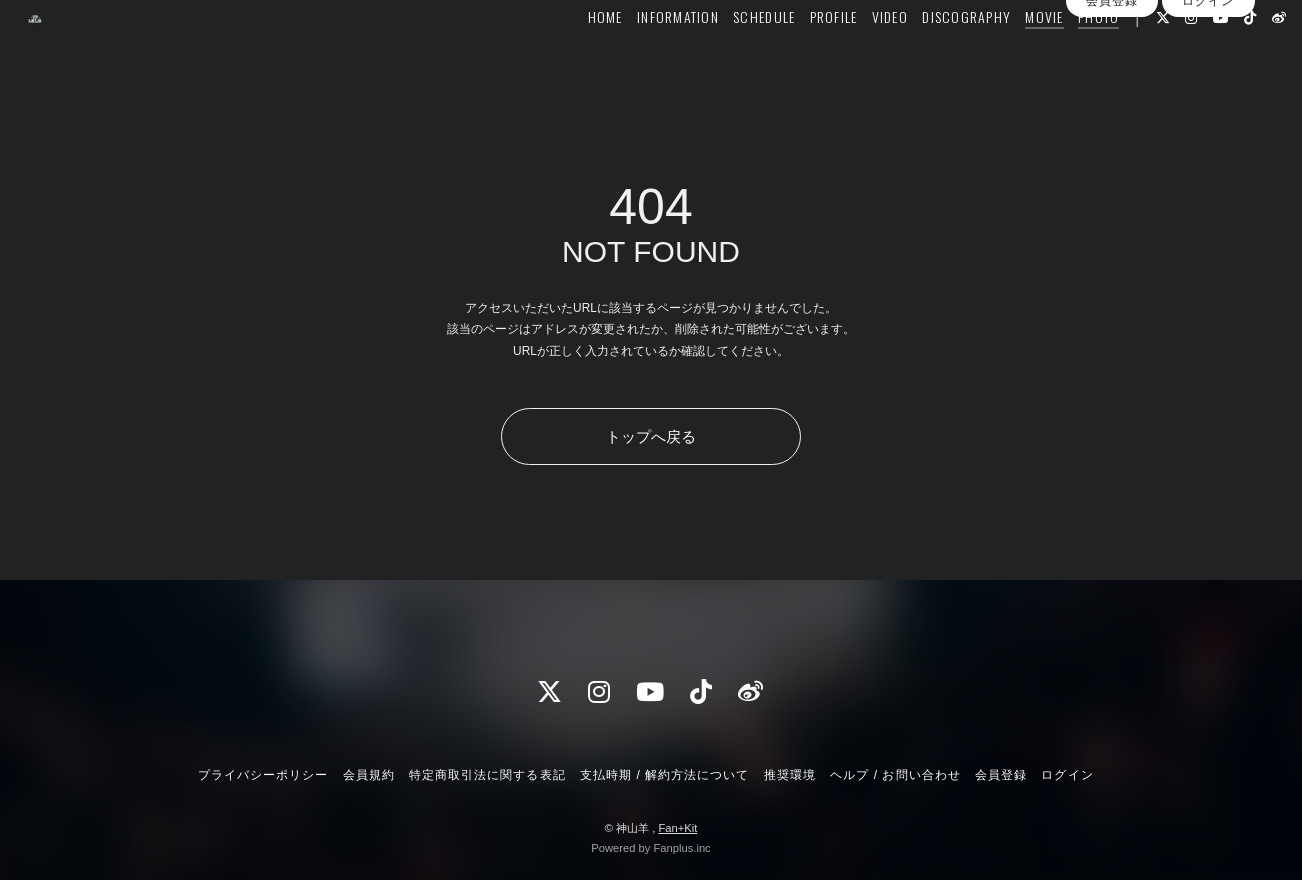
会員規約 (369, 775)
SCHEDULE (730, 56)
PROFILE (799, 56)
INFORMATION (643, 56)
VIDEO (855, 56)
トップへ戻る (651, 436)
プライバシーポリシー (263, 775)
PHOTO (1063, 56)
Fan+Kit (677, 828)
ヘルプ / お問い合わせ (895, 775)
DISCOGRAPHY (932, 56)
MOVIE (1010, 56)
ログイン (1208, 93)
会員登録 (1112, 93)
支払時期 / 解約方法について (665, 775)
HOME (570, 56)
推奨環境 (790, 775)
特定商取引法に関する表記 (487, 775)
